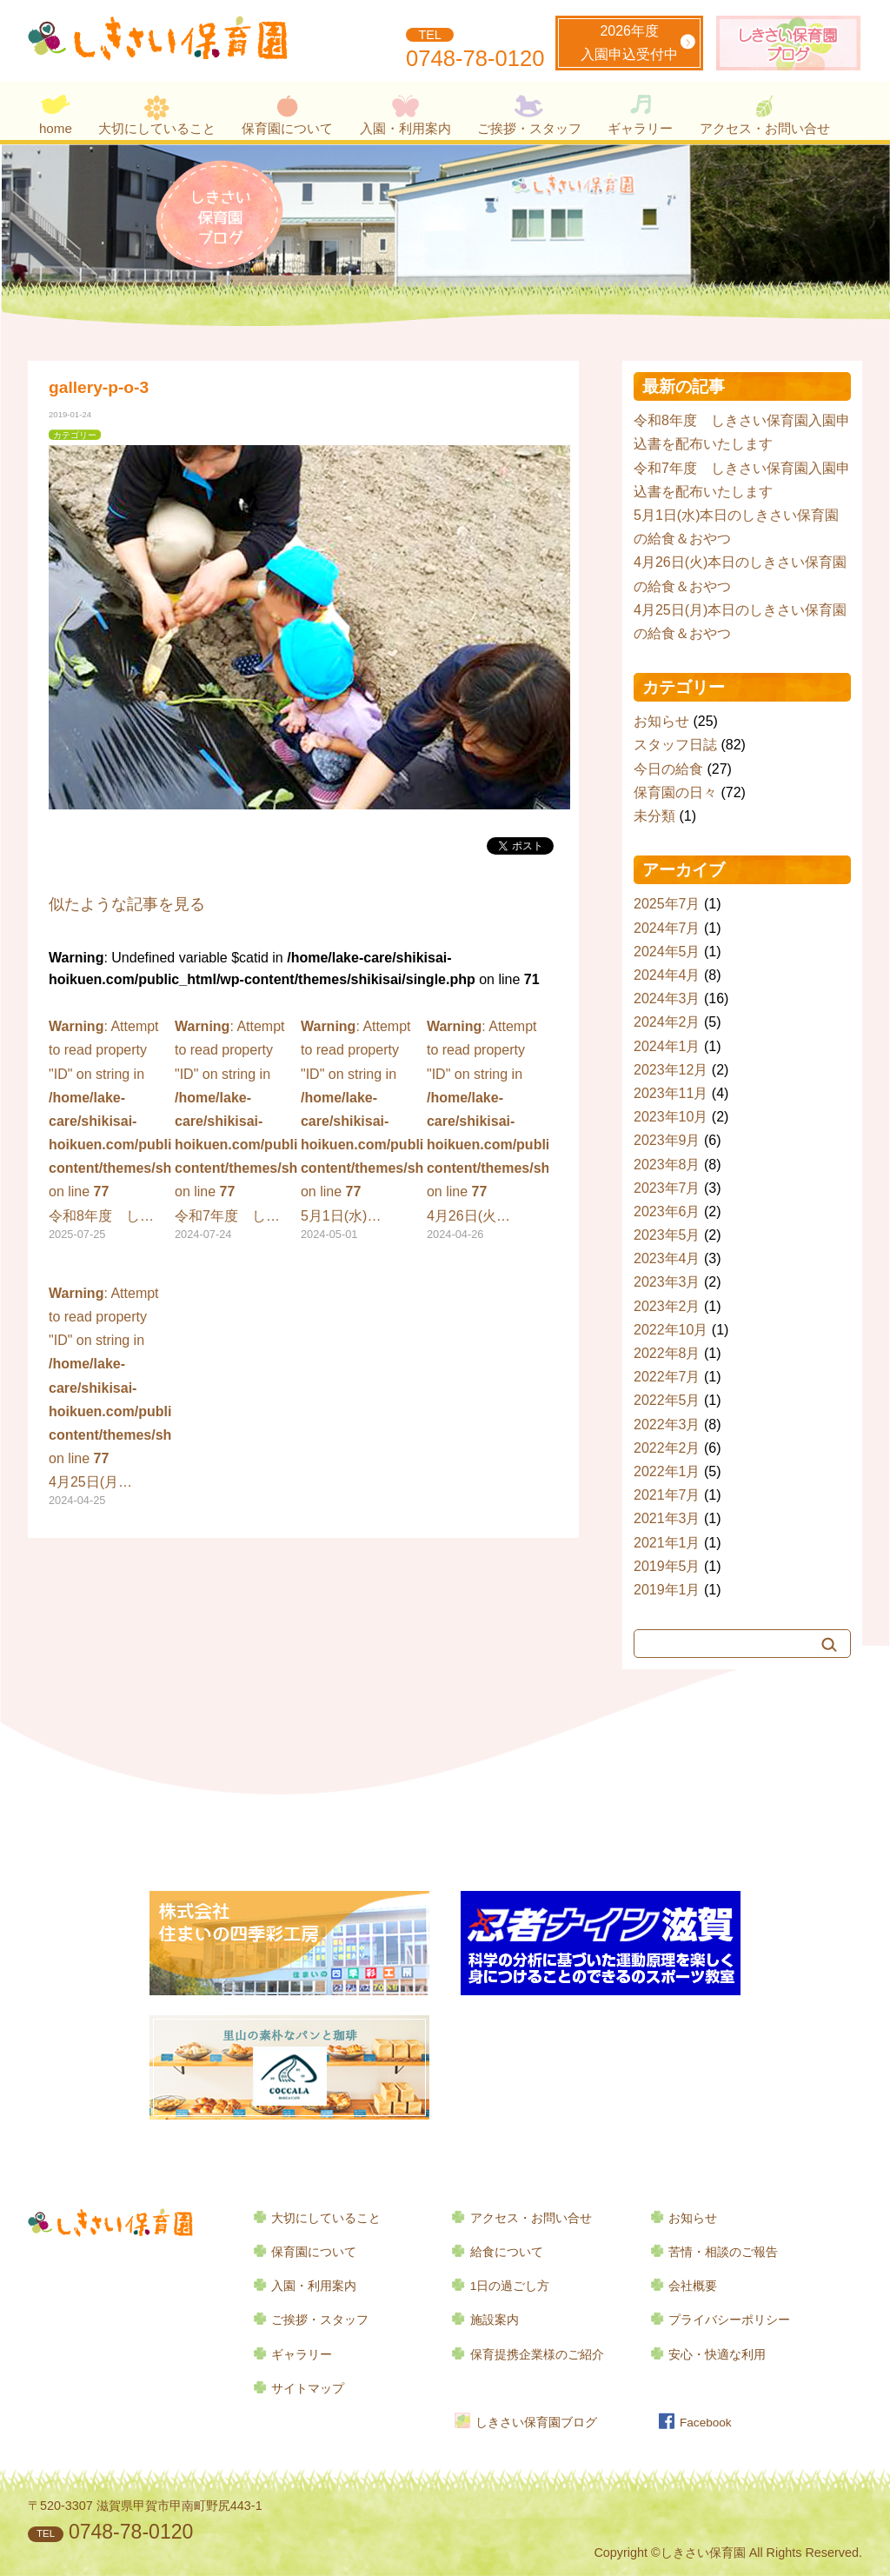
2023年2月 (667, 1306)
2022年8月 (667, 1353)
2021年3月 (667, 1518)
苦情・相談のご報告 (723, 2252)
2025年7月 (667, 903)
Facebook (706, 2422)
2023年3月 (667, 1282)
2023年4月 (667, 1258)
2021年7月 (667, 1495)
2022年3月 (667, 1424)
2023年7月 (667, 1188)
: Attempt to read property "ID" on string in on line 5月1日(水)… (362, 1131)
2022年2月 (667, 1448)
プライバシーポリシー (729, 2319)
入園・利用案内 (405, 128)
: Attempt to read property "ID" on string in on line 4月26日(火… (488, 1131)
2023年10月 (670, 1116)
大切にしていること (157, 128)
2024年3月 (667, 998)
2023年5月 (667, 1235)
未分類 (654, 816)
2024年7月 (667, 928)
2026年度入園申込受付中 (629, 42)
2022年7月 (667, 1376)
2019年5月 (667, 1566)
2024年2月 (667, 1022)
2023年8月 (667, 1164)
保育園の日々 (675, 792)
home (55, 128)
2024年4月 (667, 975)
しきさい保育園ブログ (536, 2422)
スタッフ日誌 (675, 744)
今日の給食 (668, 769)
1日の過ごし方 (510, 2286)
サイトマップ (307, 2388)
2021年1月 (667, 1542)
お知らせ (661, 721)
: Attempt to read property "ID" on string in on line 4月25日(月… (110, 1398)
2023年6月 (667, 1211)
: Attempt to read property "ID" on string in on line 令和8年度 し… (110, 1131)
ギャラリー (640, 128)
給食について (506, 2252)
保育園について (287, 128)
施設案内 (494, 2319)
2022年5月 (667, 1400)
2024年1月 (667, 1046)
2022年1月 (667, 1471)
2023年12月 (670, 1069)
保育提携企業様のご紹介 (537, 2354)
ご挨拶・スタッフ (529, 128)
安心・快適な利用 (717, 2354)
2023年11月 (670, 1093)
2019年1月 (667, 1589)
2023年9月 (667, 1140)
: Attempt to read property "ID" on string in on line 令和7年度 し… (236, 1131)
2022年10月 (670, 1329)
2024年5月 (667, 951)
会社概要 (692, 2286)
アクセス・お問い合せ (765, 128)
